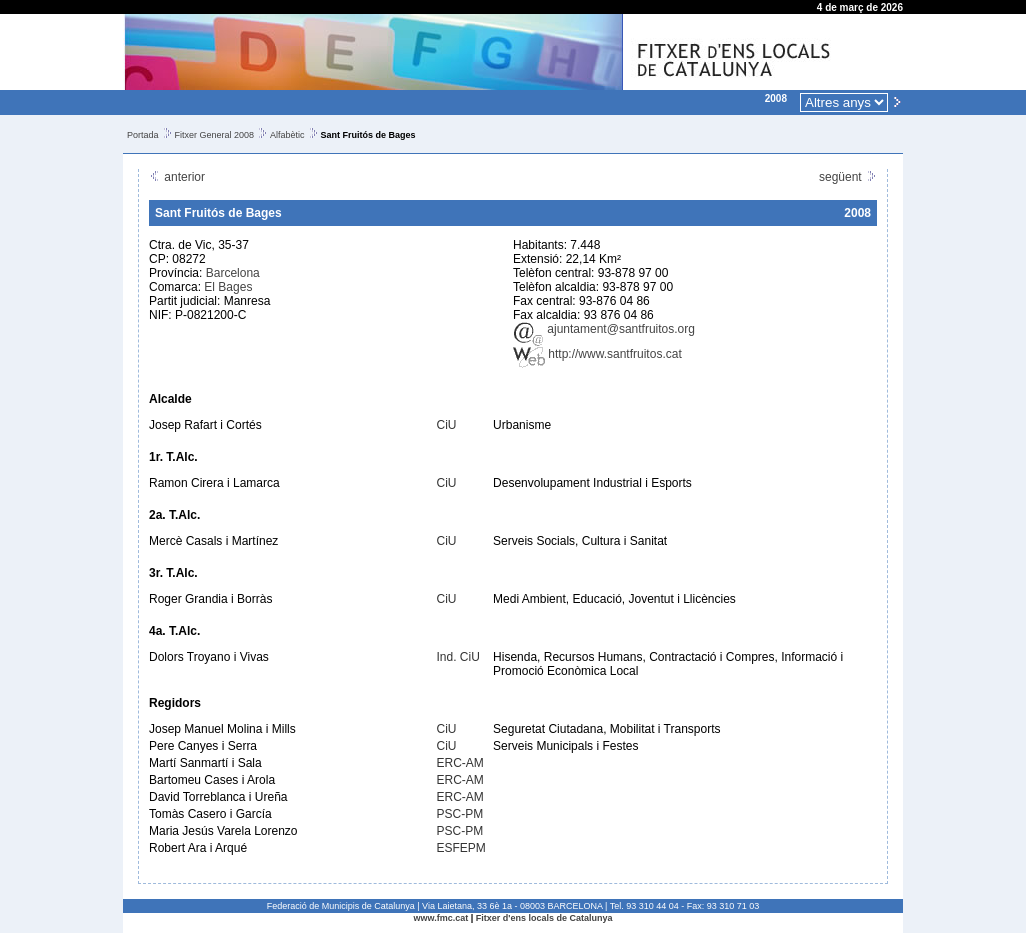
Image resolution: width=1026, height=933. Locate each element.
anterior (177, 177)
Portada (143, 135)
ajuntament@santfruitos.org (604, 329)
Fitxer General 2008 (215, 135)
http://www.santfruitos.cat (597, 354)
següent (848, 177)
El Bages (228, 287)
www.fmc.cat (441, 918)
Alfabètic (287, 135)
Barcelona (233, 273)
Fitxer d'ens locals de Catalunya (544, 918)
